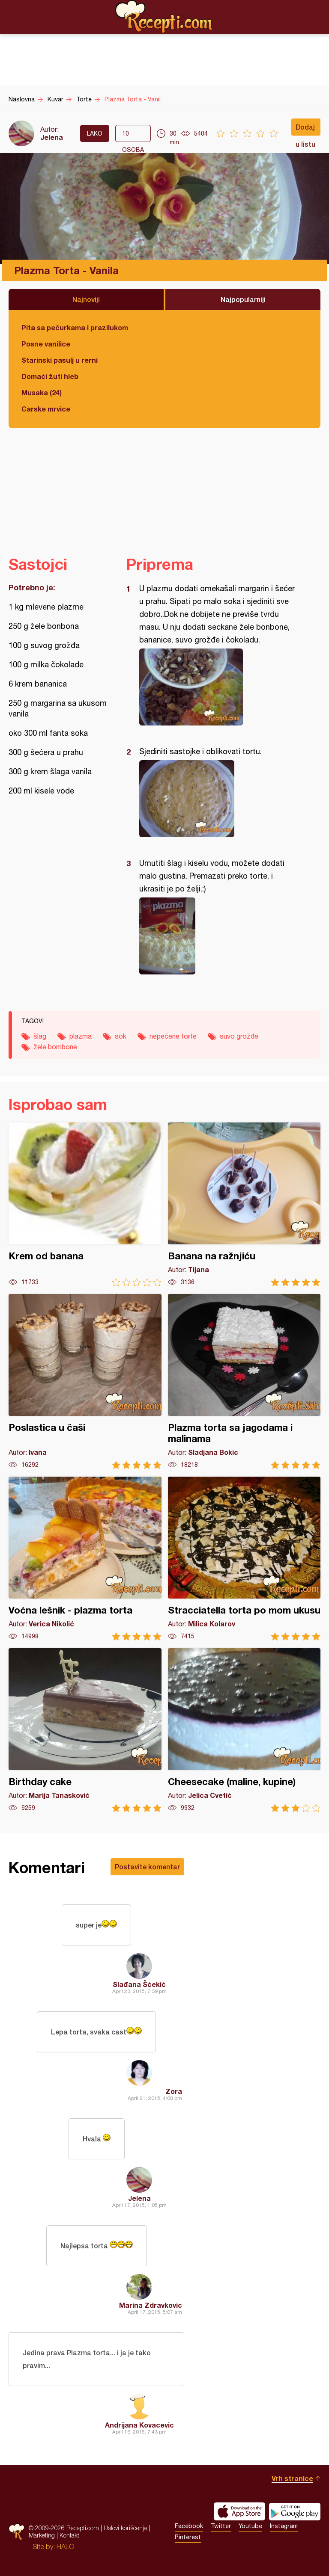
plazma (80, 1036)
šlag (39, 1036)
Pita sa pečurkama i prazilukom (74, 327)
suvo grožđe (239, 1036)
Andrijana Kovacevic (139, 2425)
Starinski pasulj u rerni (59, 360)
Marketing (42, 2535)
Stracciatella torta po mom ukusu (244, 1558)
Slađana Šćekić (139, 1984)
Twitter (221, 2526)
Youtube (250, 2526)
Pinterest (188, 2537)
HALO (65, 2546)
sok (120, 1036)
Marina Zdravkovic (150, 2305)
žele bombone (55, 1047)
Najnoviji (86, 299)
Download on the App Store (239, 2511)
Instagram (284, 2526)
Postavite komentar (147, 1866)
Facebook (189, 2526)
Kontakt (69, 2535)
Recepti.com (164, 16)
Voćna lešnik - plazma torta (85, 1558)
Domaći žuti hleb (49, 376)
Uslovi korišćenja (125, 2528)
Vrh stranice (292, 2478)
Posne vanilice (45, 344)
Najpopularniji (243, 299)
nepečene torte (173, 1036)
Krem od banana (85, 1204)
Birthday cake (85, 1730)
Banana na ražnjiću (244, 1204)
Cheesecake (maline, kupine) (244, 1730)
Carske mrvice (45, 409)
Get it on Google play (294, 2511)
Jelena (51, 137)
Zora (173, 2091)
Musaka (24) (41, 392)
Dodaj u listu (305, 129)
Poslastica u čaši (85, 1381)
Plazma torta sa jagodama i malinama (244, 1381)
